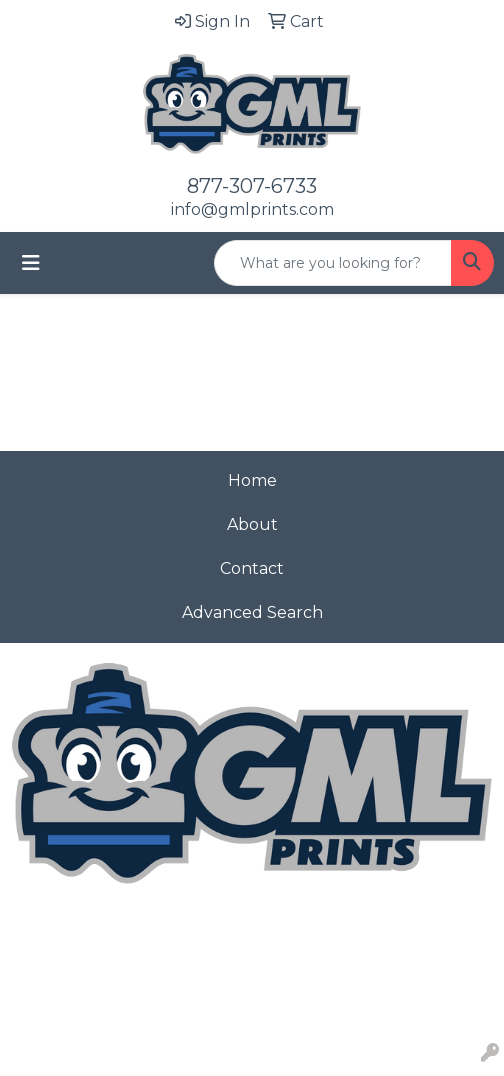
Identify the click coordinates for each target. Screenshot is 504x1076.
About (252, 524)
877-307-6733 (252, 186)
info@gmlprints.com (252, 209)
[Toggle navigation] (31, 263)
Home (252, 480)
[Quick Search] (333, 263)
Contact (252, 568)
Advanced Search (252, 612)
